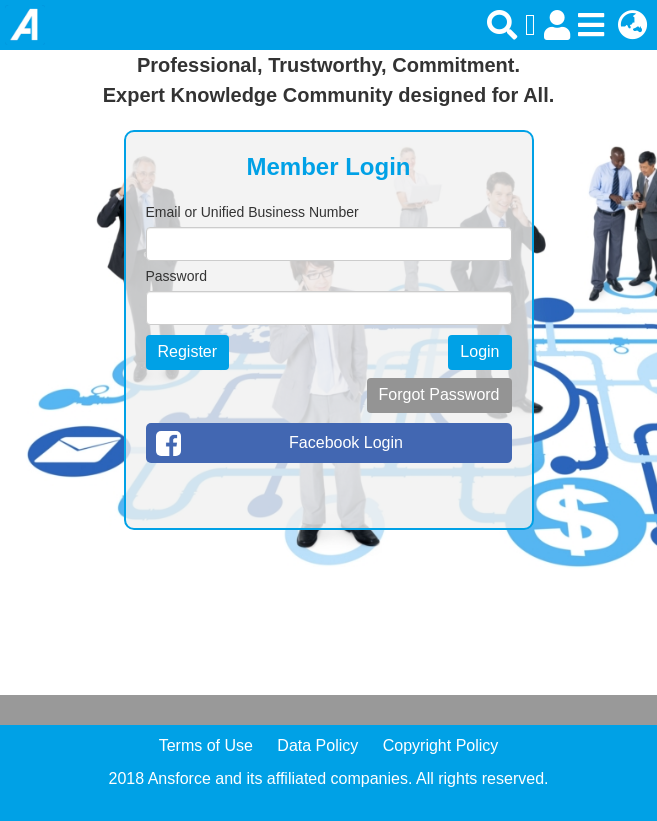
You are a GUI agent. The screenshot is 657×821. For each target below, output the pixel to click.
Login (479, 351)
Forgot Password (439, 394)
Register (188, 351)
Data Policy (317, 745)
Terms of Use (206, 745)
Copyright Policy (441, 745)
